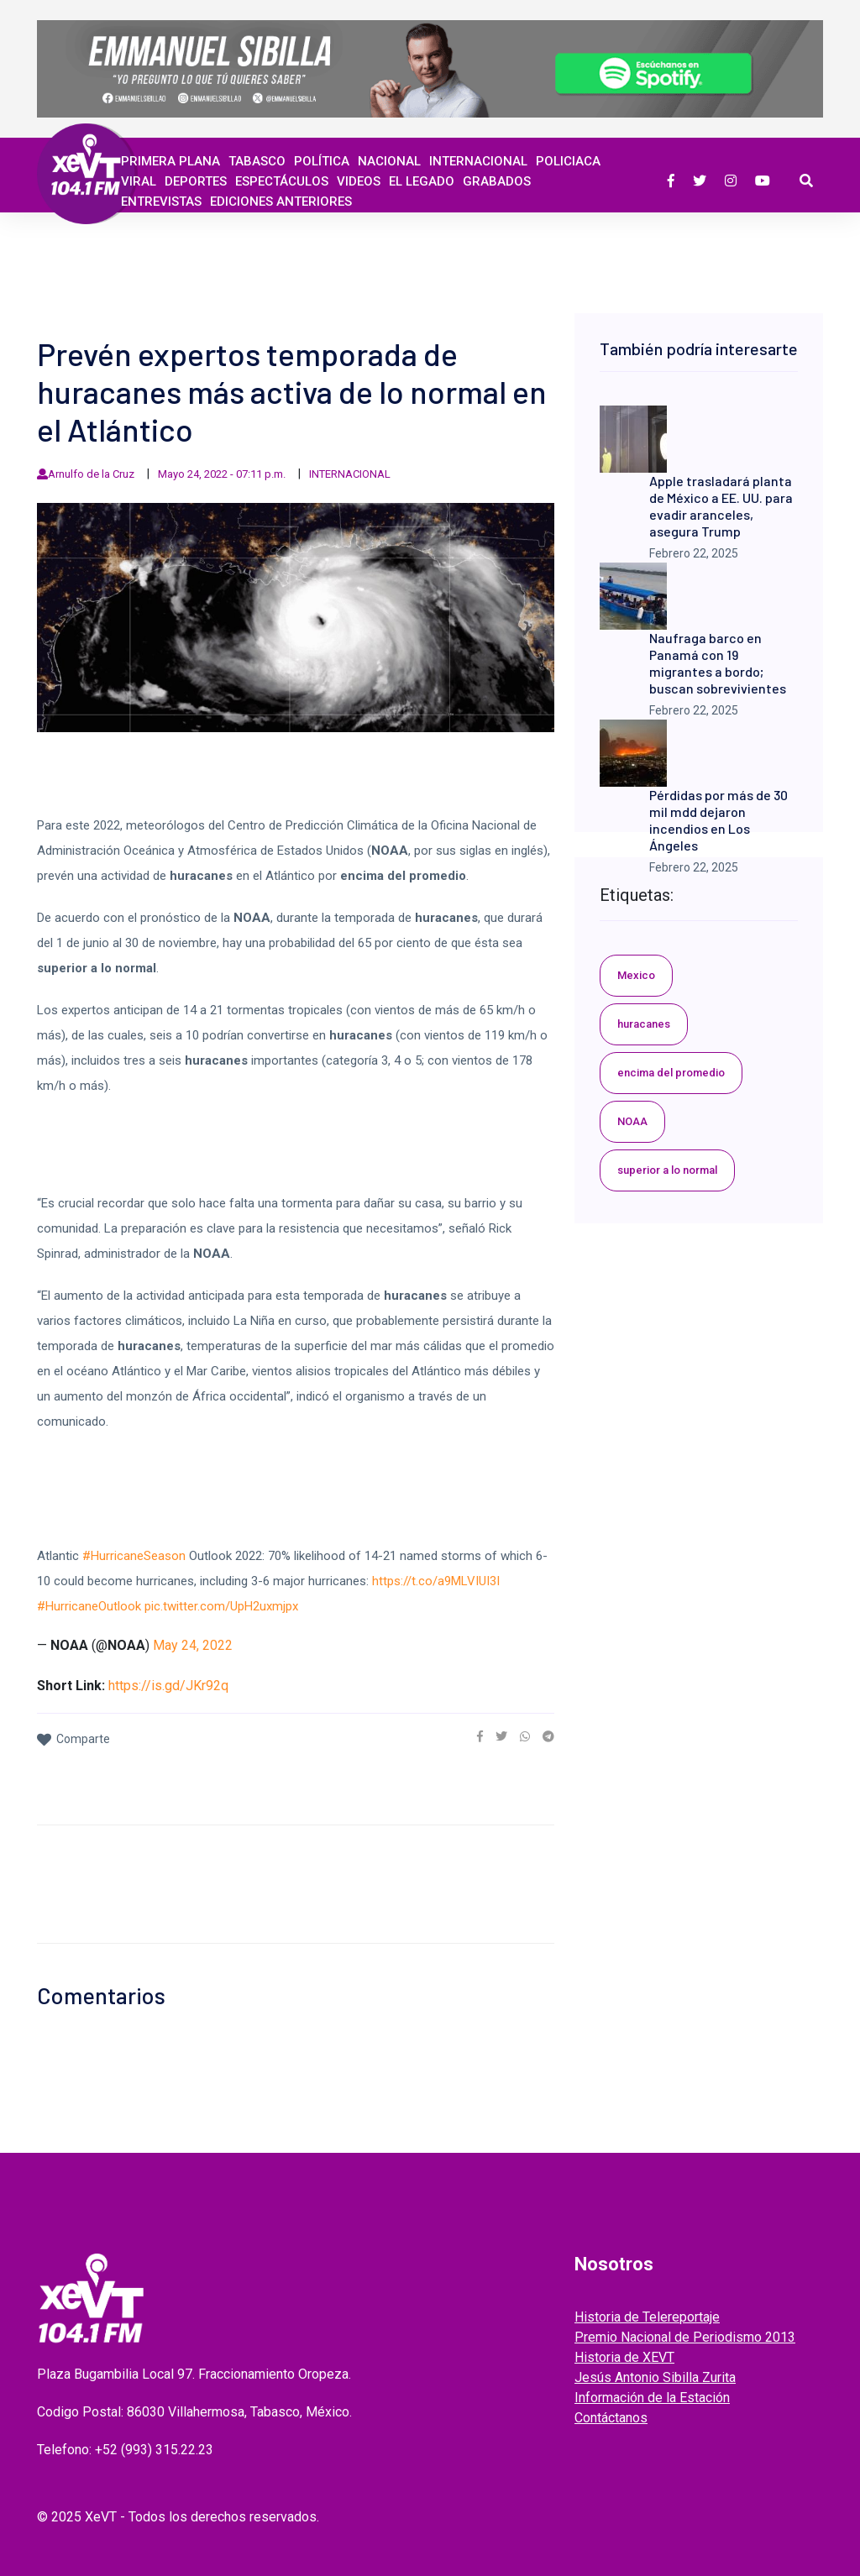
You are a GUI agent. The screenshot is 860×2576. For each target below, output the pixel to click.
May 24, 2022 (193, 1645)
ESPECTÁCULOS (281, 181)
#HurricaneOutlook (89, 1606)
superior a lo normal (667, 1170)
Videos (358, 181)
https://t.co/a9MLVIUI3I (436, 1581)
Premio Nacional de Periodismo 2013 (684, 2337)
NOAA (632, 1121)
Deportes (196, 181)
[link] (480, 1736)
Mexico (636, 975)
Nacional (389, 161)
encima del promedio (671, 1072)
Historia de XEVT (624, 2357)
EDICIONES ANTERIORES (281, 201)
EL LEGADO (421, 181)
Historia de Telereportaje (647, 2317)
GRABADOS (497, 181)
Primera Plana (170, 161)
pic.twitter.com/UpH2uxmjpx (221, 1606)
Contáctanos (611, 2418)
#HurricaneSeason (134, 1555)
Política (321, 161)
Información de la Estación (652, 2398)
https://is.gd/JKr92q (168, 1686)
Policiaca (568, 161)
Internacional (478, 161)
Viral (138, 181)
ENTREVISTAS (161, 201)
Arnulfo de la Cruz (91, 474)
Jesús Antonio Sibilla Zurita (655, 2377)
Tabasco (257, 161)
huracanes (643, 1024)
